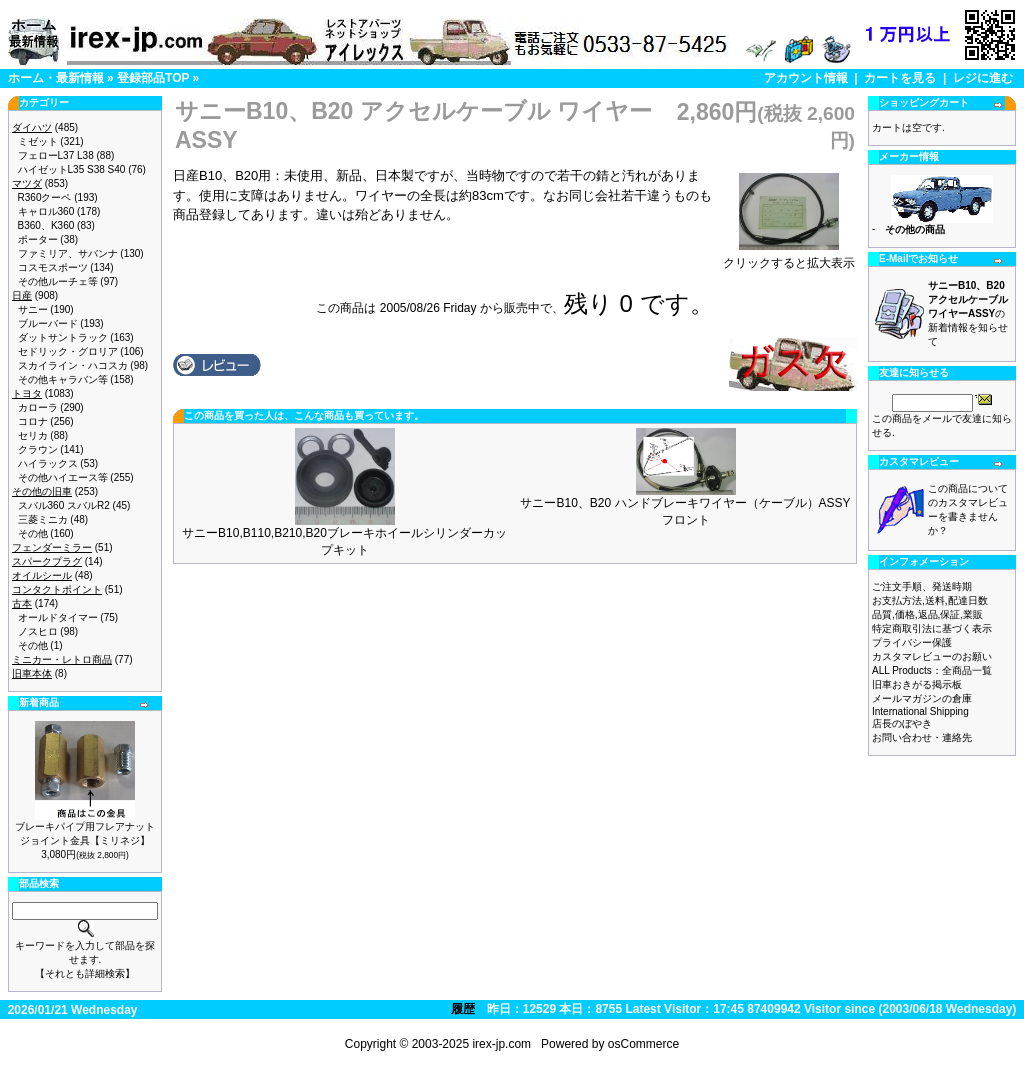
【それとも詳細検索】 (85, 973)
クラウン (38, 449)
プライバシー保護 (912, 642)
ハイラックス (48, 463)
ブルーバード (48, 323)
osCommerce (643, 1044)
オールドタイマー (58, 617)
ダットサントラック (63, 337)
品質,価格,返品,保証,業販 (927, 614)
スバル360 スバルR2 (64, 505)
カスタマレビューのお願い (932, 656)
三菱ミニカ (43, 519)
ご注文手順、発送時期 (922, 586)
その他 (33, 533)
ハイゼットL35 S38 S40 (72, 169)
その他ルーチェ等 (58, 281)
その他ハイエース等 (63, 477)
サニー (33, 309)
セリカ (33, 435)
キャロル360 (46, 211)
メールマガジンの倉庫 (922, 698)
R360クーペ (45, 197)
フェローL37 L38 (56, 155)
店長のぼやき (902, 723)
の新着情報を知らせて (968, 313)
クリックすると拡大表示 (789, 257)
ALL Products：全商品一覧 (932, 670)
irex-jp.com (501, 1044)
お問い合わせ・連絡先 (922, 737)
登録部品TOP (153, 78)
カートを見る (900, 78)
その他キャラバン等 (63, 379)
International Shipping (920, 711)
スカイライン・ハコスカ (73, 365)
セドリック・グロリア (68, 351)
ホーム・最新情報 (56, 78)
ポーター (38, 239)
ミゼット (38, 141)
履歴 (463, 1009)
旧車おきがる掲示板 (917, 684)
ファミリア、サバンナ (68, 253)
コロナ (33, 421)
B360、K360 (46, 225)
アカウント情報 (806, 78)
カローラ (38, 407)
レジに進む (983, 78)
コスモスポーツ (53, 267)
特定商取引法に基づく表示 (932, 628)
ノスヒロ (38, 631)
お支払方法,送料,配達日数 (930, 600)
